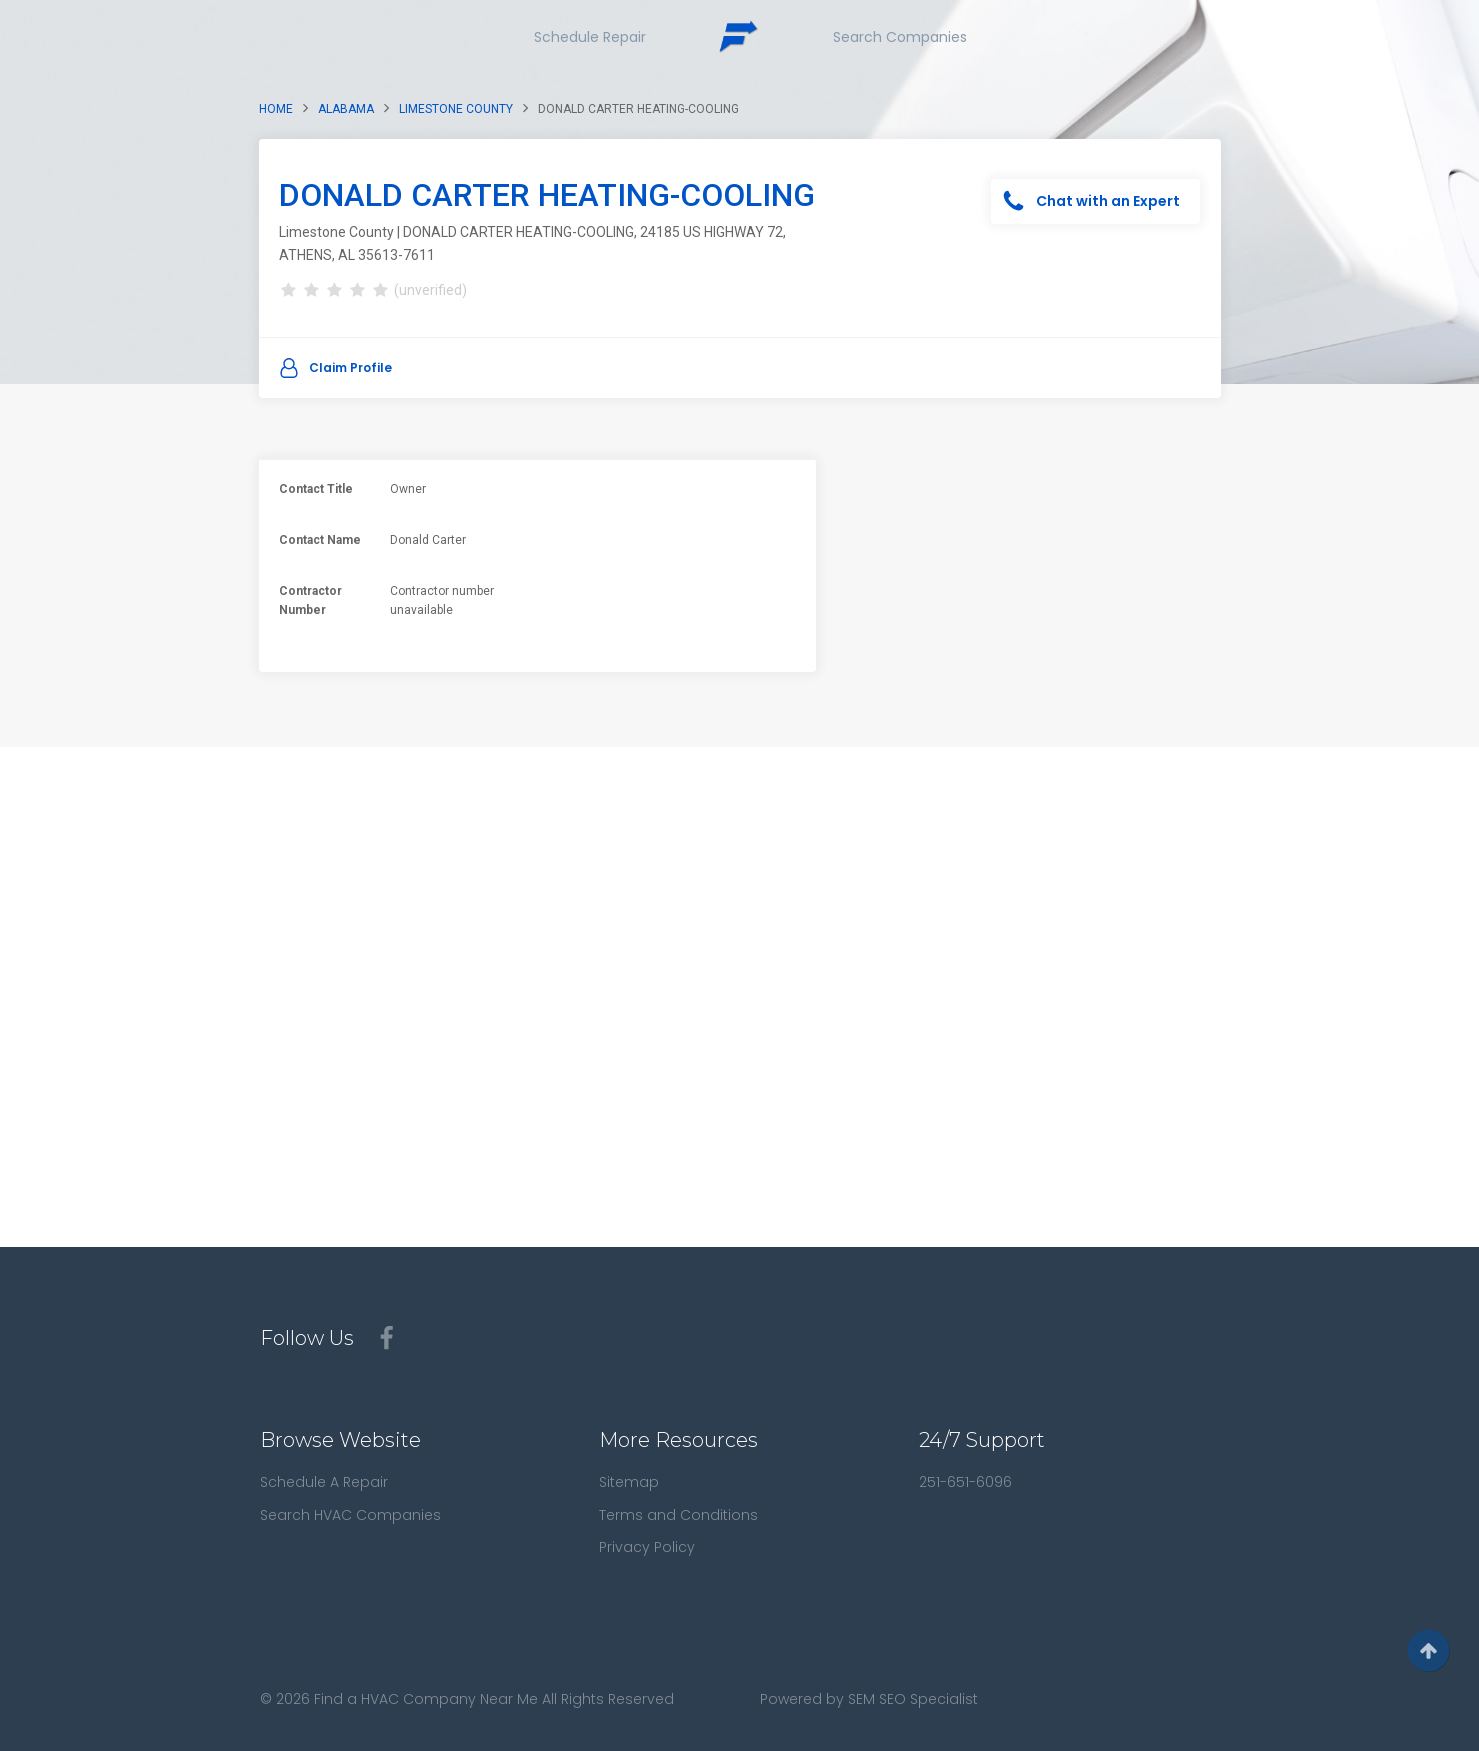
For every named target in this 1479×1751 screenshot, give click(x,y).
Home (276, 109)
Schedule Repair (590, 37)
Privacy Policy (647, 1547)
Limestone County (456, 109)
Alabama (346, 109)
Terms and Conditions (678, 1515)
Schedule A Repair (324, 1482)
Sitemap (629, 1482)
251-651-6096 (965, 1482)
